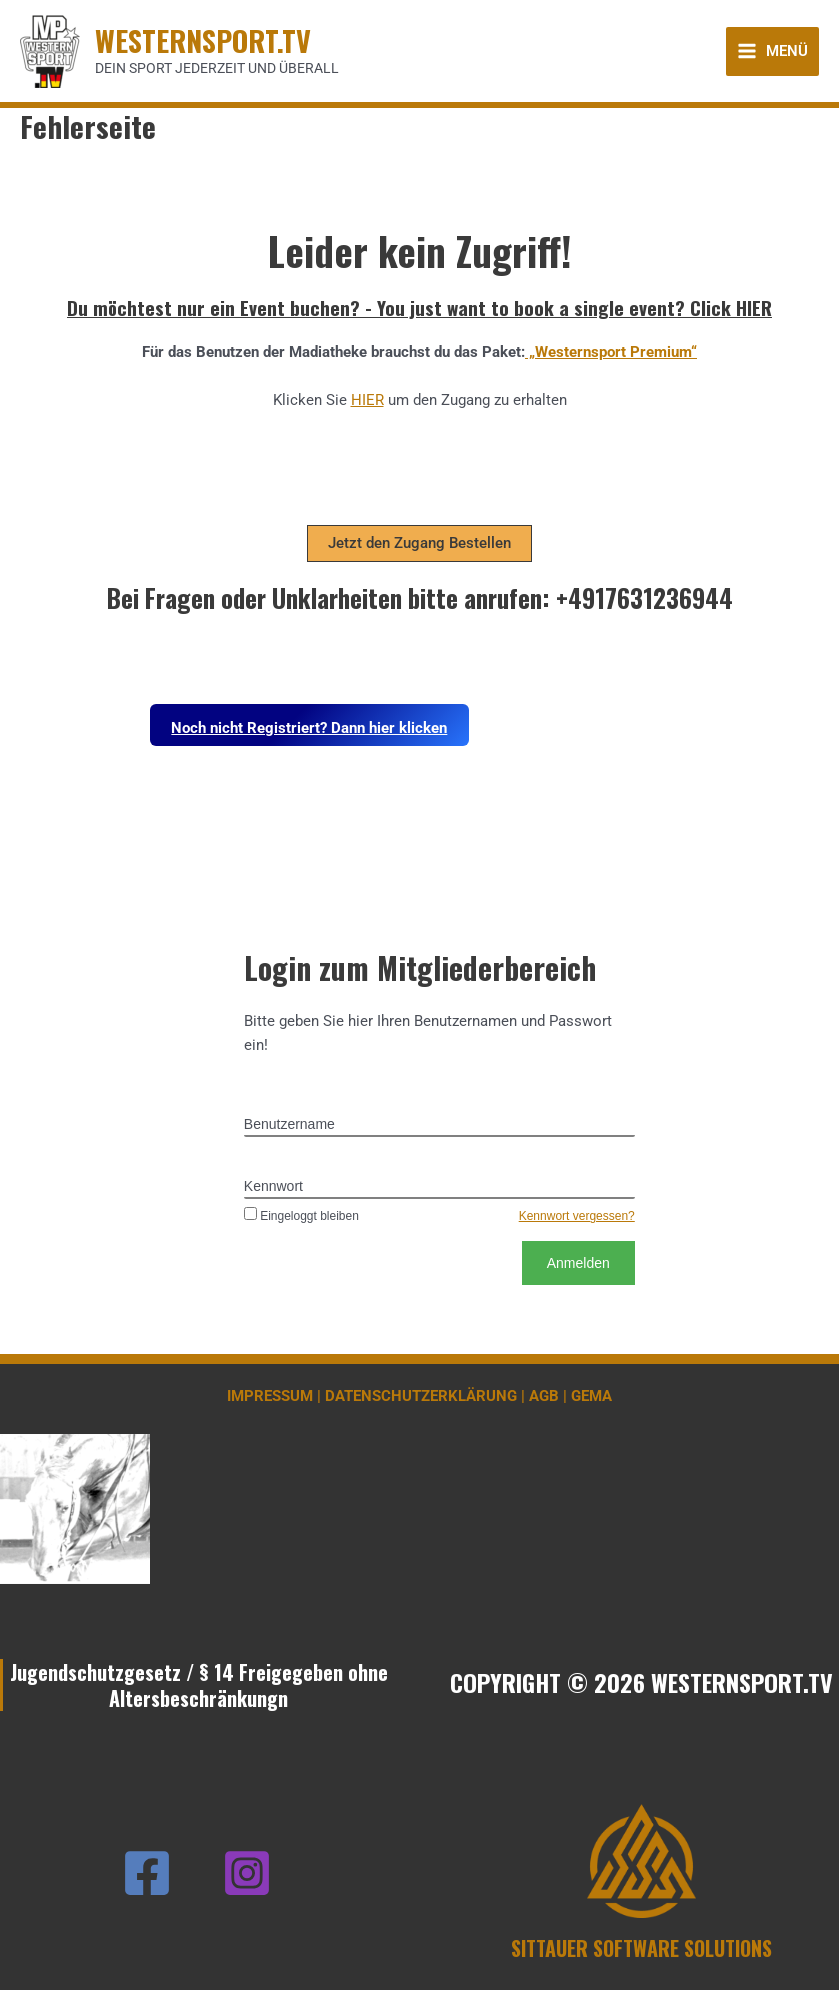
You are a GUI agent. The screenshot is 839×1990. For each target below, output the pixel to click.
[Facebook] (147, 1873)
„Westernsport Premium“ (611, 352)
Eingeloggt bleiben (301, 1216)
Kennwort (273, 1186)
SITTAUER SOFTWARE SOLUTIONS (641, 1948)
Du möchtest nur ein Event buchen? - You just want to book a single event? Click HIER (419, 307)
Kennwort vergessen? (577, 1216)
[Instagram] (247, 1873)
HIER (367, 400)
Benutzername (289, 1124)
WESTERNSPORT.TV (203, 40)
